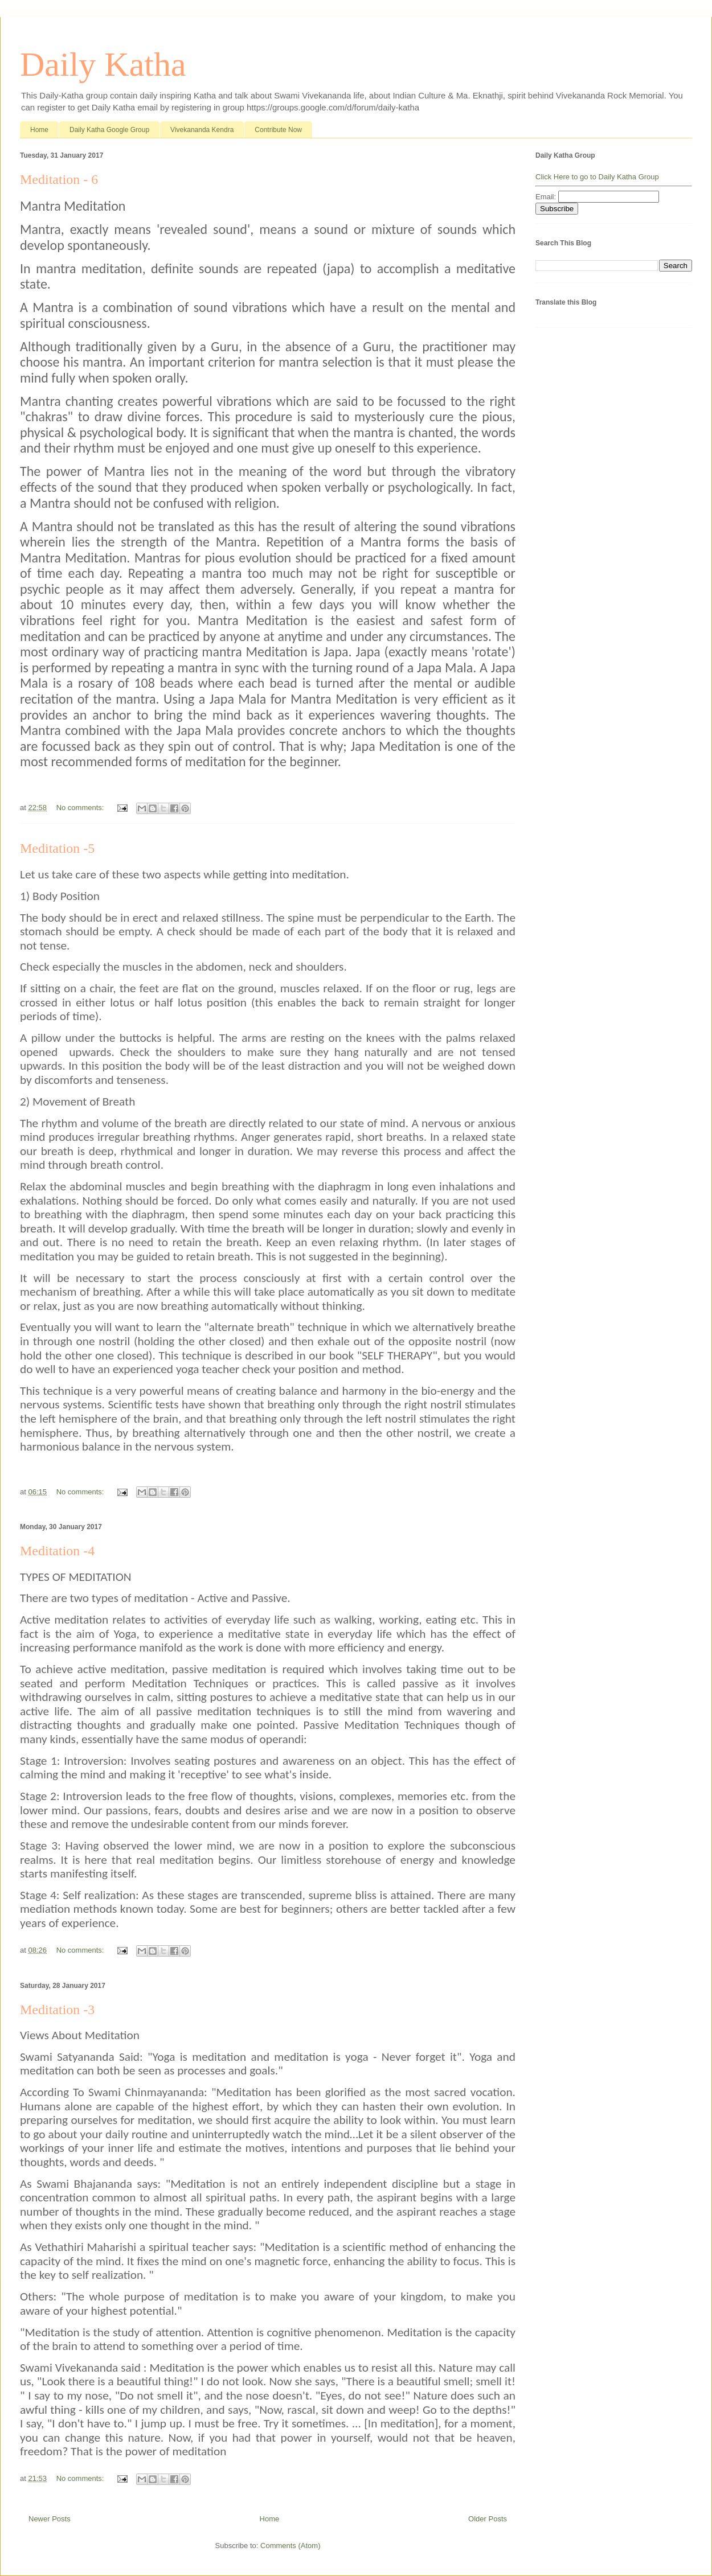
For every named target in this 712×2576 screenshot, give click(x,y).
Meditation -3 (57, 2009)
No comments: (81, 807)
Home (39, 130)
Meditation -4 (57, 1550)
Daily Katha (103, 64)
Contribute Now (278, 130)
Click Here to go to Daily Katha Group (597, 176)
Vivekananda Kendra (202, 130)
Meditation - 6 (59, 179)
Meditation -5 (57, 848)
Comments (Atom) (290, 2545)
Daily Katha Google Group (109, 130)
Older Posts (487, 2519)
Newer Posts (49, 2519)
